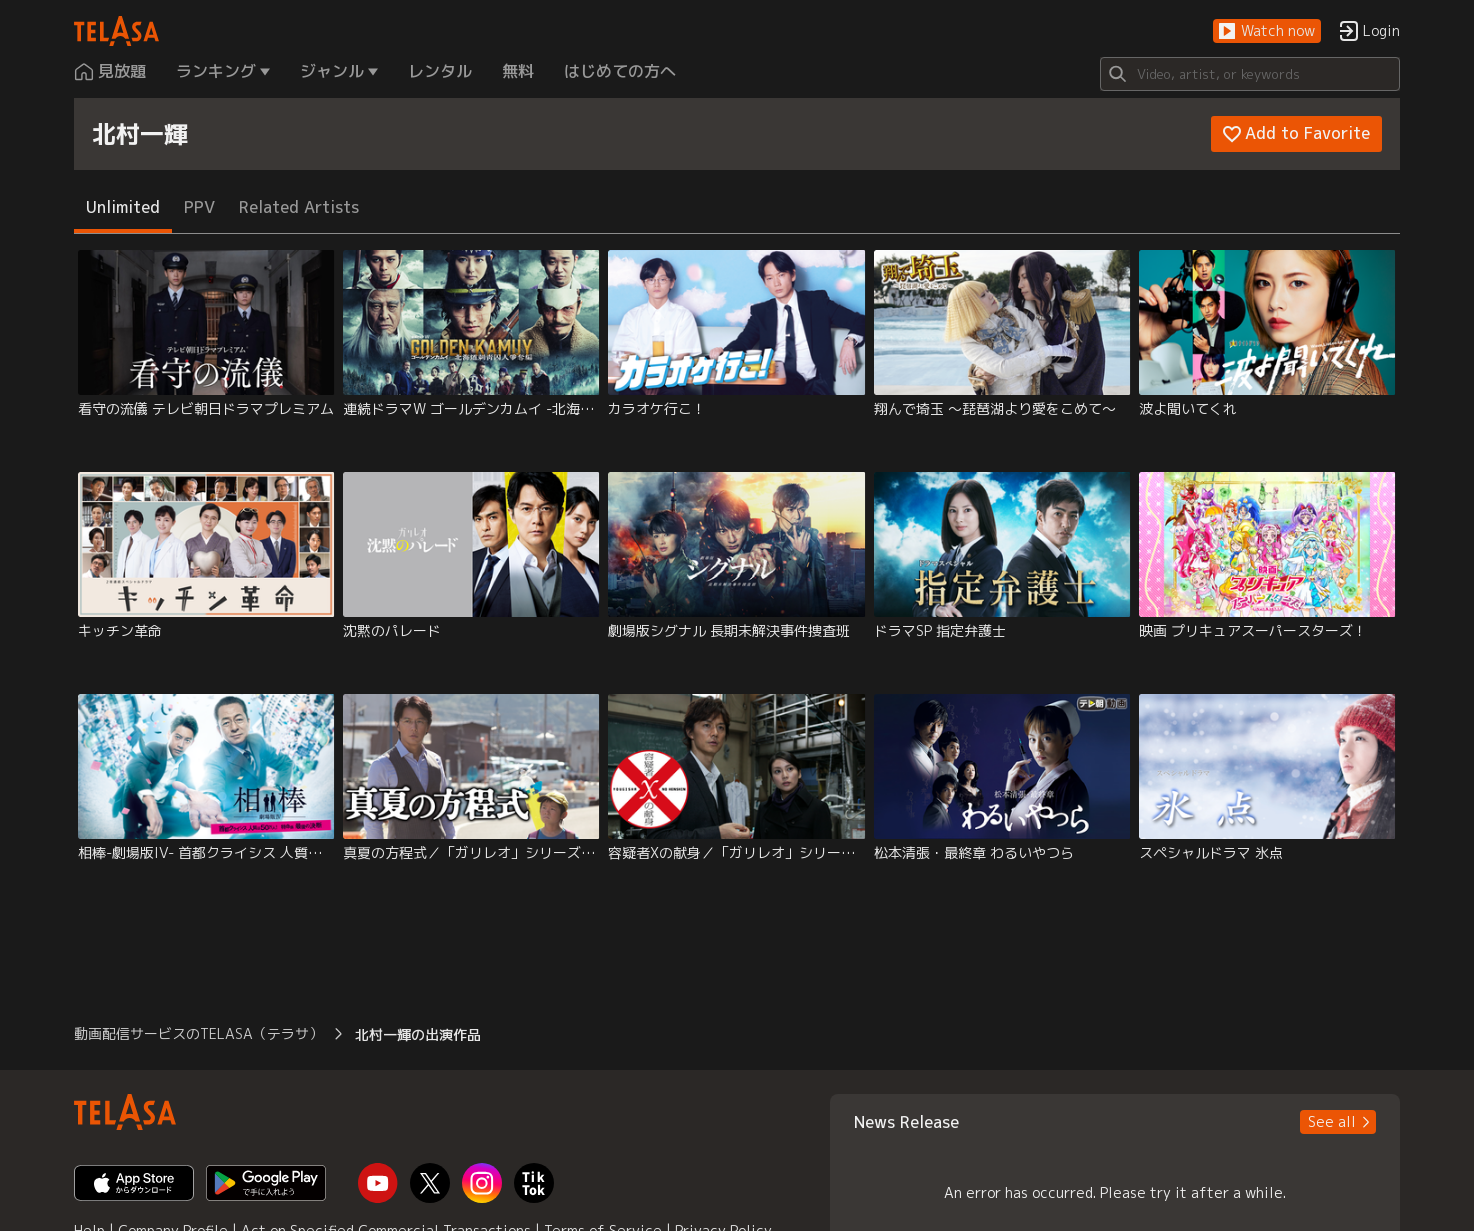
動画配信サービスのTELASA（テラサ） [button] (198, 1033)
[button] (1267, 31)
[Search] (1250, 74)
